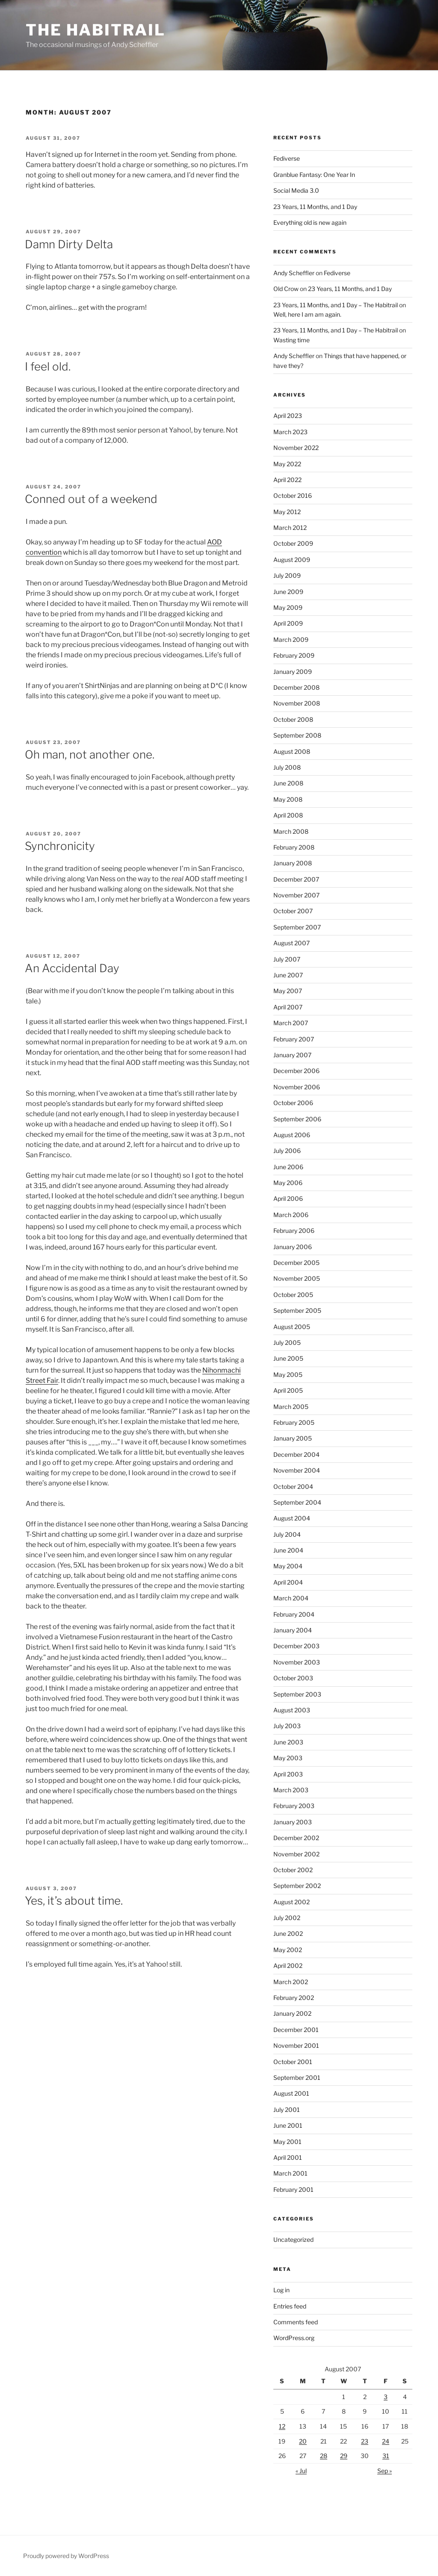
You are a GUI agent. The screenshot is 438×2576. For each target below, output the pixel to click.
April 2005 (288, 1390)
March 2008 (290, 831)
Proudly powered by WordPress (66, 2555)
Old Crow (286, 288)
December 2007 (296, 879)
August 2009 (291, 559)
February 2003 (293, 1805)
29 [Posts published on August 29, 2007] (343, 2455)
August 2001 (291, 2093)
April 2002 (287, 1965)
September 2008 (297, 735)
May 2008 (287, 799)
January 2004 (292, 1630)
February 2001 (293, 2189)
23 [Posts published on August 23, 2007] (364, 2441)
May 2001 (287, 2141)
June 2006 (288, 1166)
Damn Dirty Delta (69, 244)
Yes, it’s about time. (74, 1900)
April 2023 (287, 415)
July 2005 (287, 1342)
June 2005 (288, 1358)
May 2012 (287, 511)
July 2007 (286, 959)
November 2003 (296, 1662)
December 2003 (296, 1646)
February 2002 (293, 1997)
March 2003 (290, 1790)
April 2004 (288, 1582)
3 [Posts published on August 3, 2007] (386, 2396)
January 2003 (292, 1822)
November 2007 (296, 895)
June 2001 (287, 2125)
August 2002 (291, 1902)
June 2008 (288, 783)
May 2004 (287, 1566)
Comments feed (295, 2322)
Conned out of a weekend (91, 499)
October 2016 (292, 495)
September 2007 (297, 927)
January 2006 (292, 1246)
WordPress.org (293, 2337)
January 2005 (292, 1438)
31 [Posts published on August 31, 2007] (385, 2455)
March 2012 (290, 527)
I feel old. (48, 366)
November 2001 (296, 2045)
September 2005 (297, 1310)
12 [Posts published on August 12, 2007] (282, 2426)
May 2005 (287, 1374)
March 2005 (290, 1406)
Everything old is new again (309, 222)
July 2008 (287, 767)
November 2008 (296, 703)
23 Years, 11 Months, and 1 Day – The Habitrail (335, 305)
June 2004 (288, 1550)
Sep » (384, 2470)
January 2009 (292, 671)
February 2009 (293, 655)
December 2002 (296, 1837)
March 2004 (290, 1598)
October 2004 (293, 1486)
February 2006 (293, 1230)
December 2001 (296, 2029)
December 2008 (296, 687)
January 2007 (292, 1055)
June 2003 (288, 1742)
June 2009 (288, 591)
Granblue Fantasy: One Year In (314, 174)
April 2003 (288, 1774)
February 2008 (293, 847)
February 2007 (293, 1039)
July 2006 (287, 1150)
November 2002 (296, 1854)
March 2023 (290, 431)
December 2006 (296, 1070)
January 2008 (292, 863)
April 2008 (288, 815)
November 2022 (296, 447)
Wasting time (291, 340)
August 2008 (291, 751)
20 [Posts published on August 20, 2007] (303, 2441)
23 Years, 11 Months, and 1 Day (315, 206)
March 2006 (290, 1214)
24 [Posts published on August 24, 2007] (385, 2441)
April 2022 (287, 479)
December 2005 (296, 1262)
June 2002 (288, 1933)
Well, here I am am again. (307, 314)
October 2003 (293, 1678)
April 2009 (288, 623)
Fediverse (286, 158)
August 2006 (291, 1134)
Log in (281, 2290)
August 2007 (291, 943)
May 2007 (287, 990)
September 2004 (297, 1502)
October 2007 (293, 911)
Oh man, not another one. (89, 754)
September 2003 (297, 1694)
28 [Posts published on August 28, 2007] (323, 2455)
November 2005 (296, 1278)
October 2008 (293, 719)
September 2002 (297, 1885)
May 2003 (287, 1757)
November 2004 (296, 1470)
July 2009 (287, 575)
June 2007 (288, 975)
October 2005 (293, 1294)
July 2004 (287, 1534)
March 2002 (290, 1981)
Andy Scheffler (293, 272)
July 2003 (287, 1725)
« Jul (301, 2470)
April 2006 (288, 1198)
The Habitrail (95, 30)
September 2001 (296, 2077)
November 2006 (296, 1087)
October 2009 (293, 543)
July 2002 (286, 1917)
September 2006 (297, 1119)
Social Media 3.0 (296, 190)
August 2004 (291, 1518)
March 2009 (290, 639)
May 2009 (287, 607)
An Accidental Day (72, 968)
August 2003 (291, 1710)
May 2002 (287, 1949)
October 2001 (292, 2061)
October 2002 (293, 1869)
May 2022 (287, 464)
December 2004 (296, 1454)
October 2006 (293, 1102)
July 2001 (286, 2109)
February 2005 (293, 1422)
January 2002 (292, 2013)
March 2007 (290, 1022)
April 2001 (287, 2157)
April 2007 (287, 1007)
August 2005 (291, 1326)
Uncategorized (293, 2239)
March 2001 (290, 2173)
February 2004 (293, 1614)
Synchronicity (60, 846)
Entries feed (289, 2306)
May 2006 (287, 1182)
